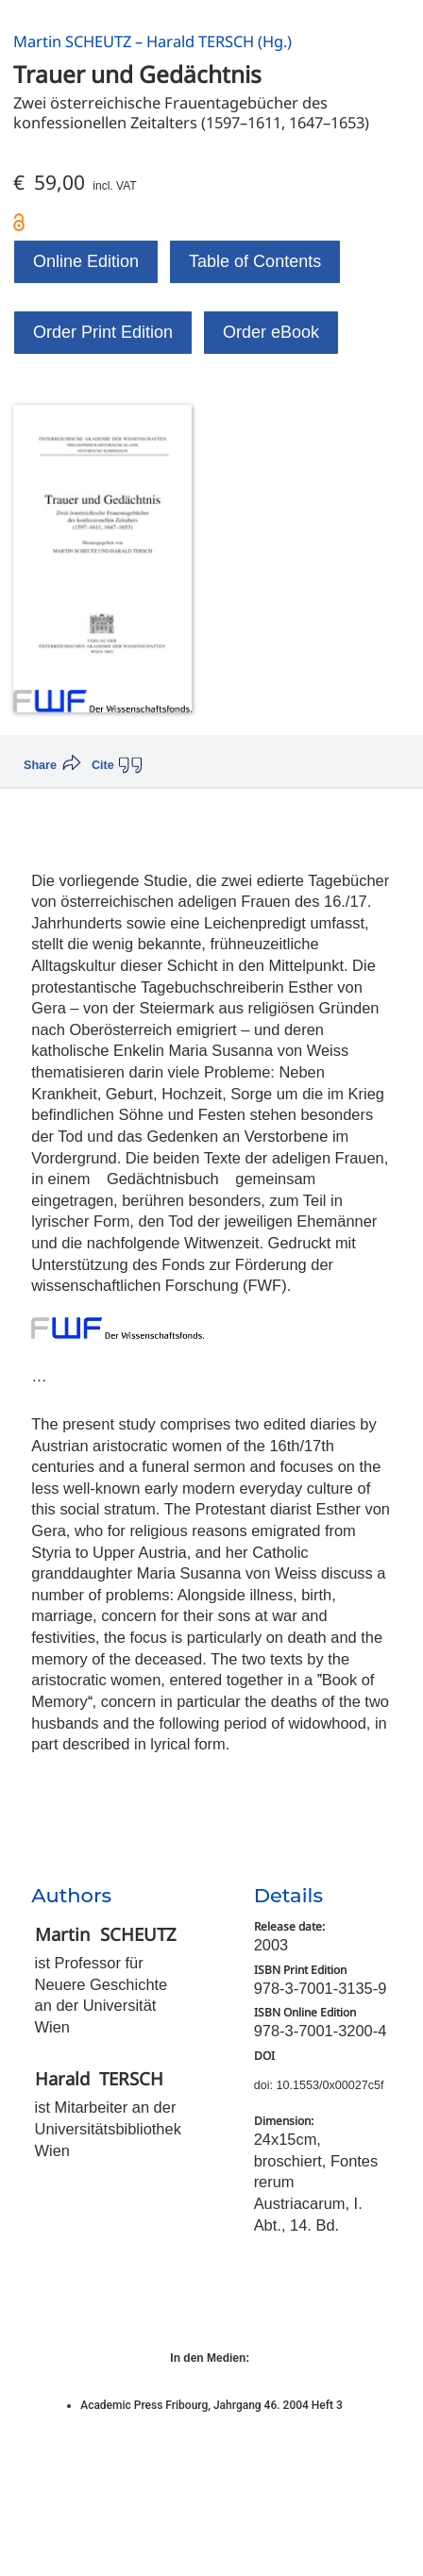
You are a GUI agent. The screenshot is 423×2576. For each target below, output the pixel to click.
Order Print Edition (103, 332)
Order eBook (271, 332)
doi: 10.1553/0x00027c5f (319, 2085)
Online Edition (86, 261)
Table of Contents (255, 261)
